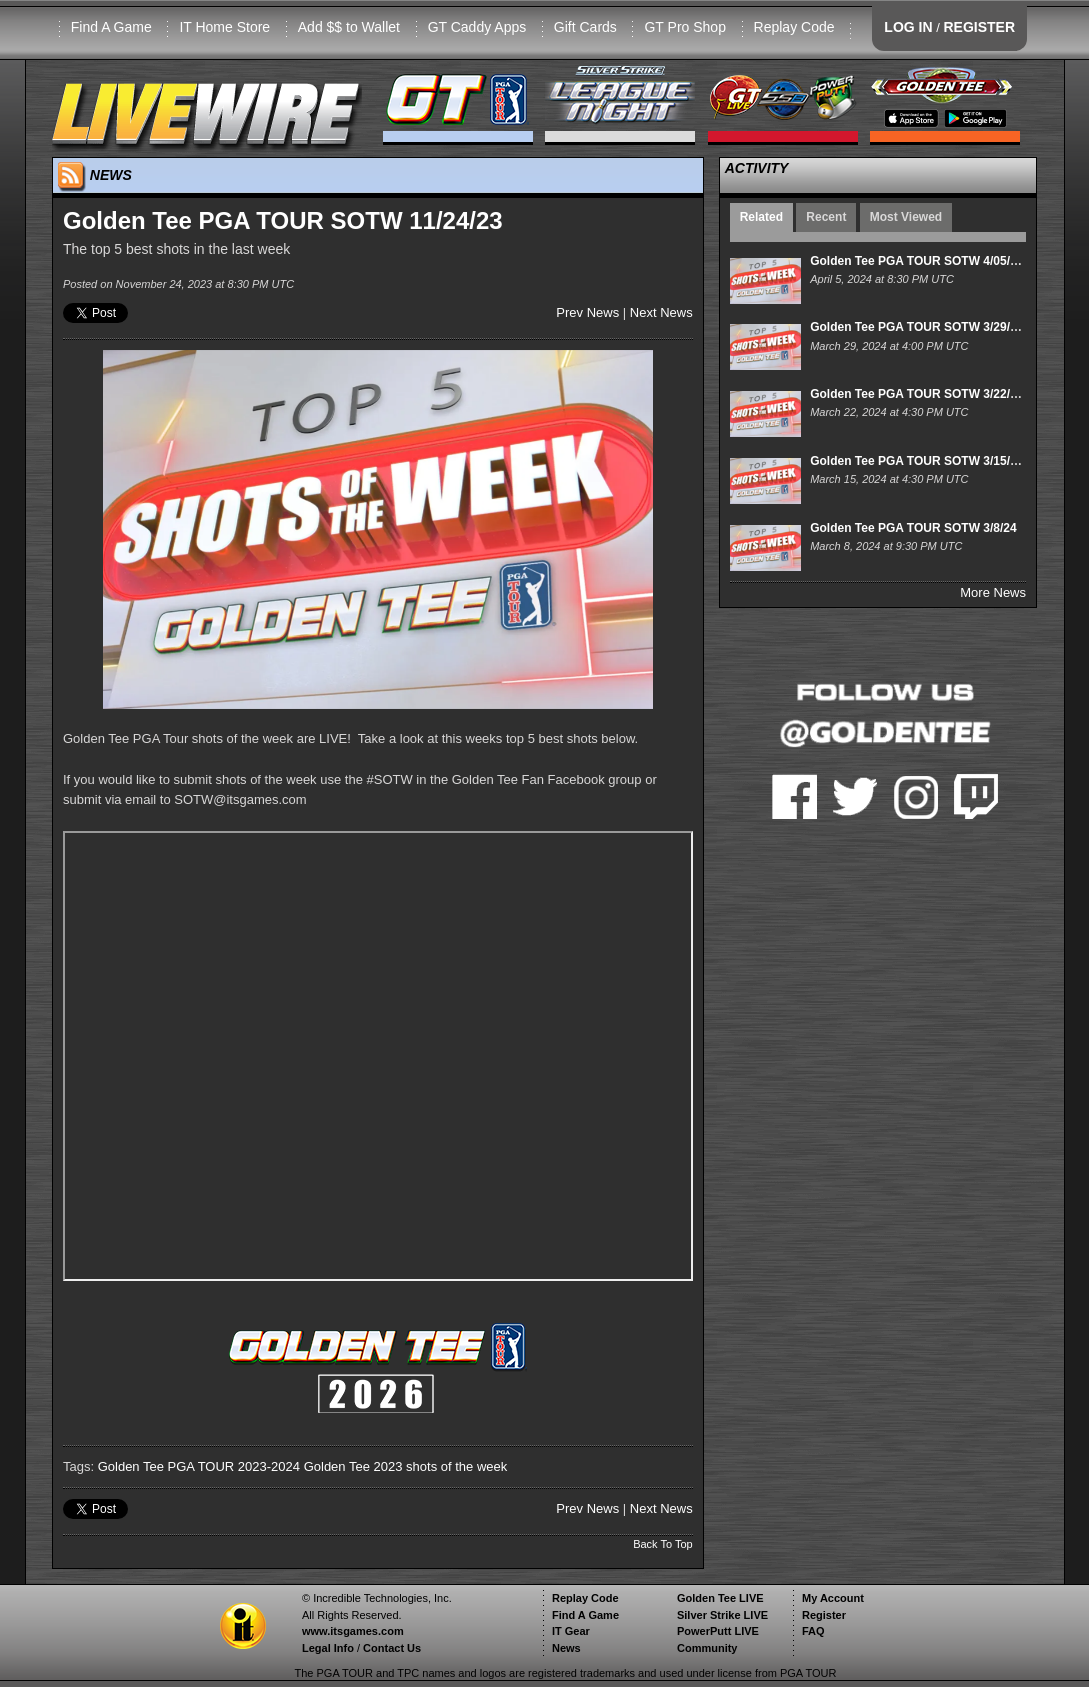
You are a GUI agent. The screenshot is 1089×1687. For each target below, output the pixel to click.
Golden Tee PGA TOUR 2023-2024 (199, 1466)
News (566, 1648)
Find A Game (111, 27)
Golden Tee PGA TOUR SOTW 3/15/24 (916, 461)
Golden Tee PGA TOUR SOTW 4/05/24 (916, 261)
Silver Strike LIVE (722, 1615)
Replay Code (794, 27)
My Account (833, 1598)
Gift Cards (585, 27)
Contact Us (392, 1648)
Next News (661, 312)
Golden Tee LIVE (720, 1598)
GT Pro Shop (684, 27)
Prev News (587, 312)
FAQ (813, 1631)
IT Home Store (224, 27)
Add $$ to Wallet (349, 27)
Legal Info (328, 1648)
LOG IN (908, 27)
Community (707, 1648)
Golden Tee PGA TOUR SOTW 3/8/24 (913, 528)
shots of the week (456, 1466)
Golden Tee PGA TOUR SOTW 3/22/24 (916, 394)
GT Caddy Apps (477, 27)
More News (993, 592)
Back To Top (663, 1544)
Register (824, 1615)
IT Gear (571, 1631)
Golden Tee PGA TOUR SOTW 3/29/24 (916, 327)
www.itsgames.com (353, 1631)
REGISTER (979, 27)
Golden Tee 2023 (353, 1466)
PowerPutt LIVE (718, 1631)
